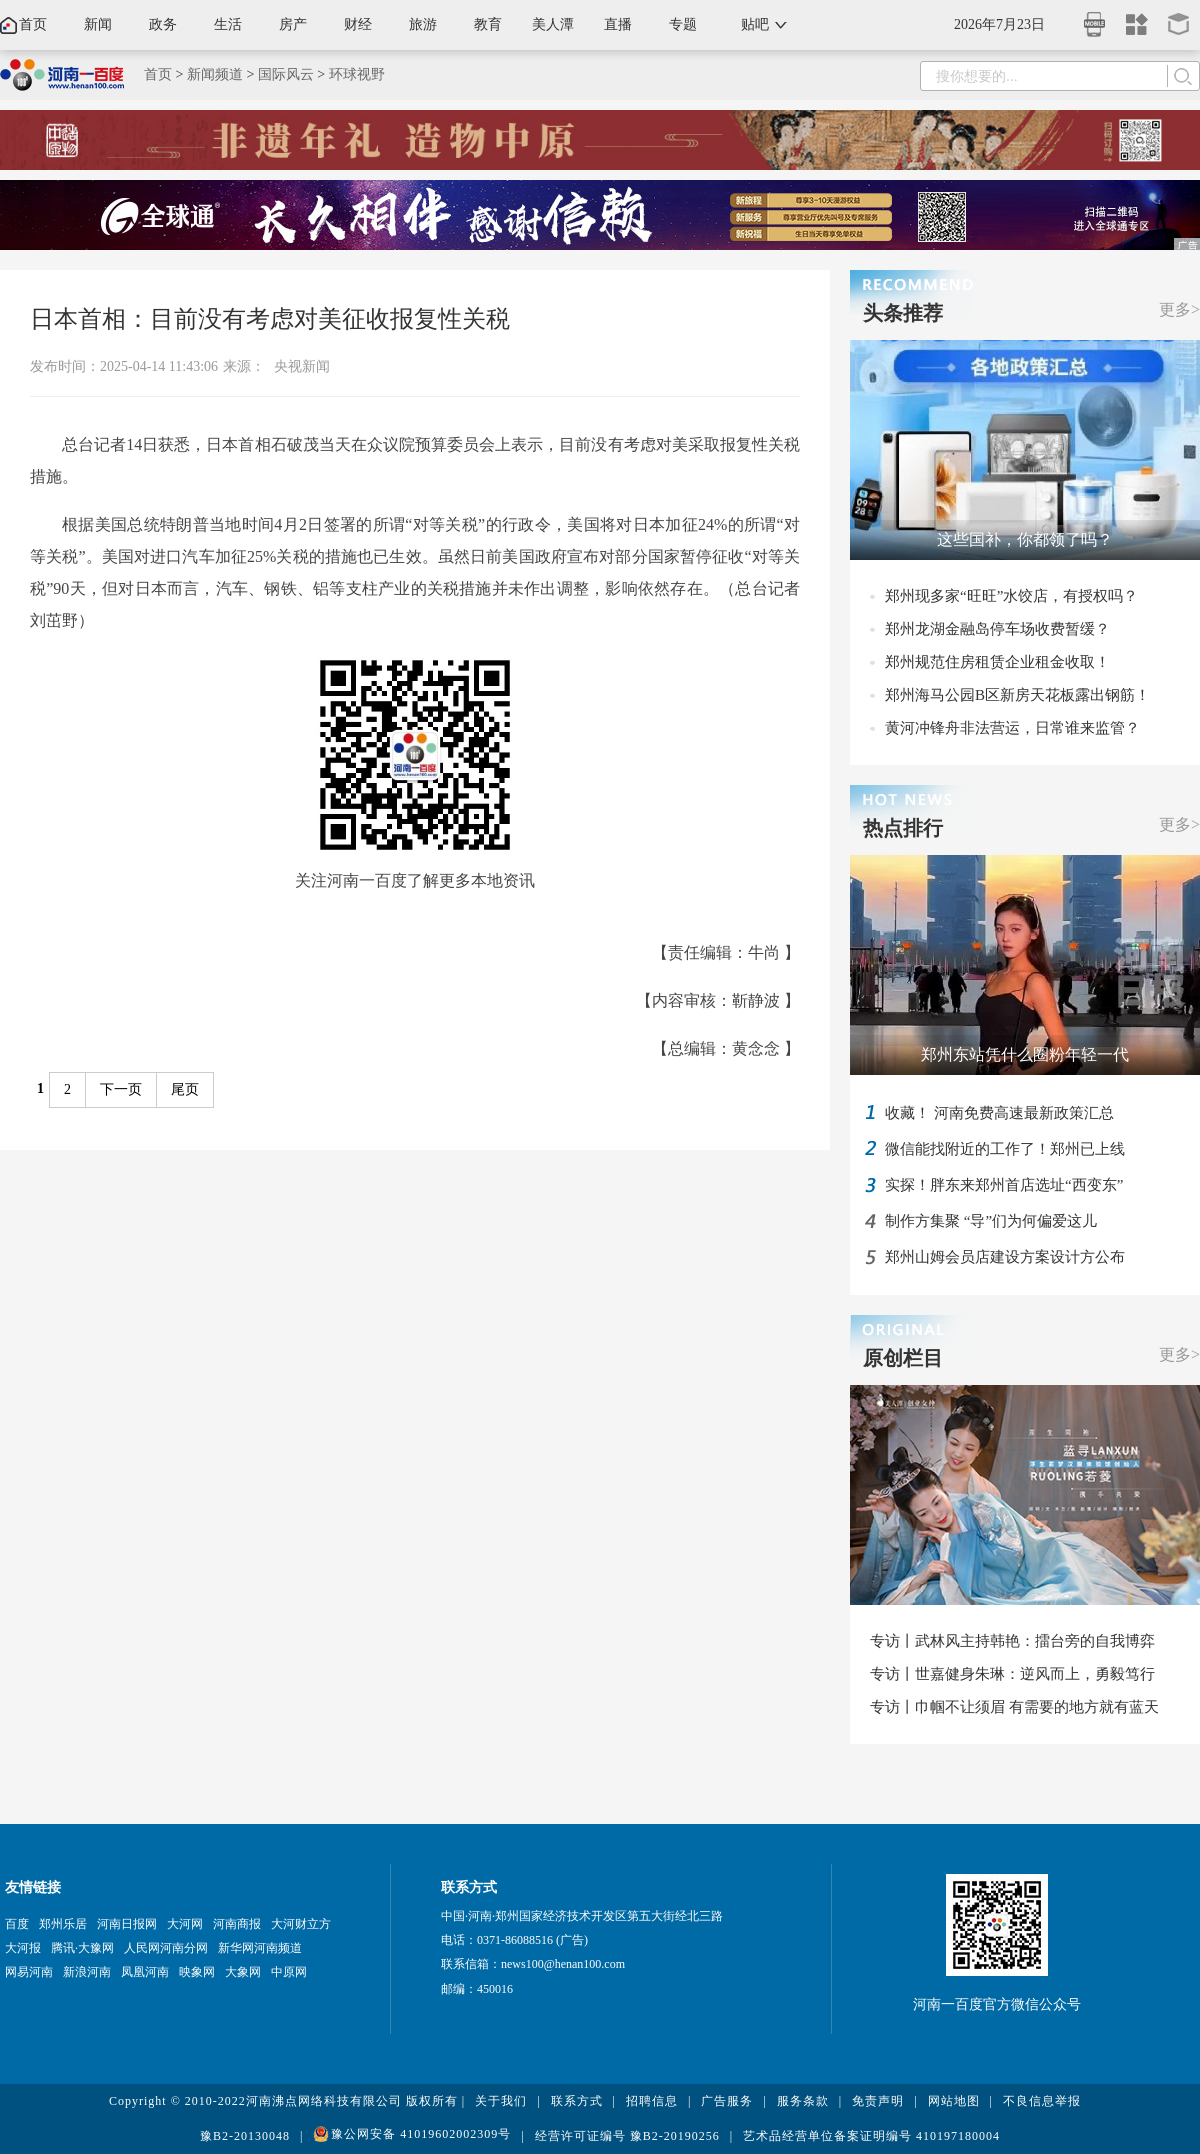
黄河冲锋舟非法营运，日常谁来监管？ (1012, 728)
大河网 (185, 1924)
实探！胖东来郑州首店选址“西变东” (1004, 1185)
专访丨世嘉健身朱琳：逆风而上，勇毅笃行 (1012, 1674)
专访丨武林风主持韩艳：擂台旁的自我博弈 (1012, 1641)
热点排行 (903, 828)
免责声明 (878, 2101)
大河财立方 (301, 1924)
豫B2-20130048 (245, 2136)
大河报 (23, 1948)
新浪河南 (87, 1972)
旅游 (423, 24)
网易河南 (29, 1972)
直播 (618, 24)
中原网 (289, 1972)
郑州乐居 (63, 1924)
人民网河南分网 (166, 1948)
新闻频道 (215, 74)
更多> (1179, 309)
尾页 (185, 1089)
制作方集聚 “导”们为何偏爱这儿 (991, 1221)
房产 (293, 24)
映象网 (197, 1972)
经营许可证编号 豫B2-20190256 (627, 2136)
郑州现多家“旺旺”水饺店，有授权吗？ (1011, 596)
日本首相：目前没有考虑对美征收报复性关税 (270, 319)
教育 (488, 24)
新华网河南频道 (260, 1948)
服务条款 (803, 2101)
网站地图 (954, 2101)
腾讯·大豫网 (82, 1948)
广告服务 (727, 2101)
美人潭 (553, 24)
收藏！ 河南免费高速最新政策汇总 (999, 1113)
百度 (17, 1924)
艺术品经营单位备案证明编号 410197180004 (871, 2136)
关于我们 (501, 2101)
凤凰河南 (145, 1972)
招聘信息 (652, 2101)
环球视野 (357, 74)
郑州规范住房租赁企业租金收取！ (997, 662)
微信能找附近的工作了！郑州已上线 (1005, 1149)
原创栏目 (903, 1358)
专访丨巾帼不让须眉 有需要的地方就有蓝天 (1014, 1707)
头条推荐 (903, 313)
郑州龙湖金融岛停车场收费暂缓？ (997, 629)
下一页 (121, 1089)
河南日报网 (127, 1924)
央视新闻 (302, 366)
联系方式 (577, 2101)
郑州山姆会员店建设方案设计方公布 (1005, 1257)
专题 (683, 24)
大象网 (243, 1972)
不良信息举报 (1042, 2101)
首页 (33, 24)
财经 (358, 24)
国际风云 (286, 74)
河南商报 (237, 1924)
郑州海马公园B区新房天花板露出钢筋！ (1017, 695)
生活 (228, 24)
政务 (163, 24)
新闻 (98, 24)
